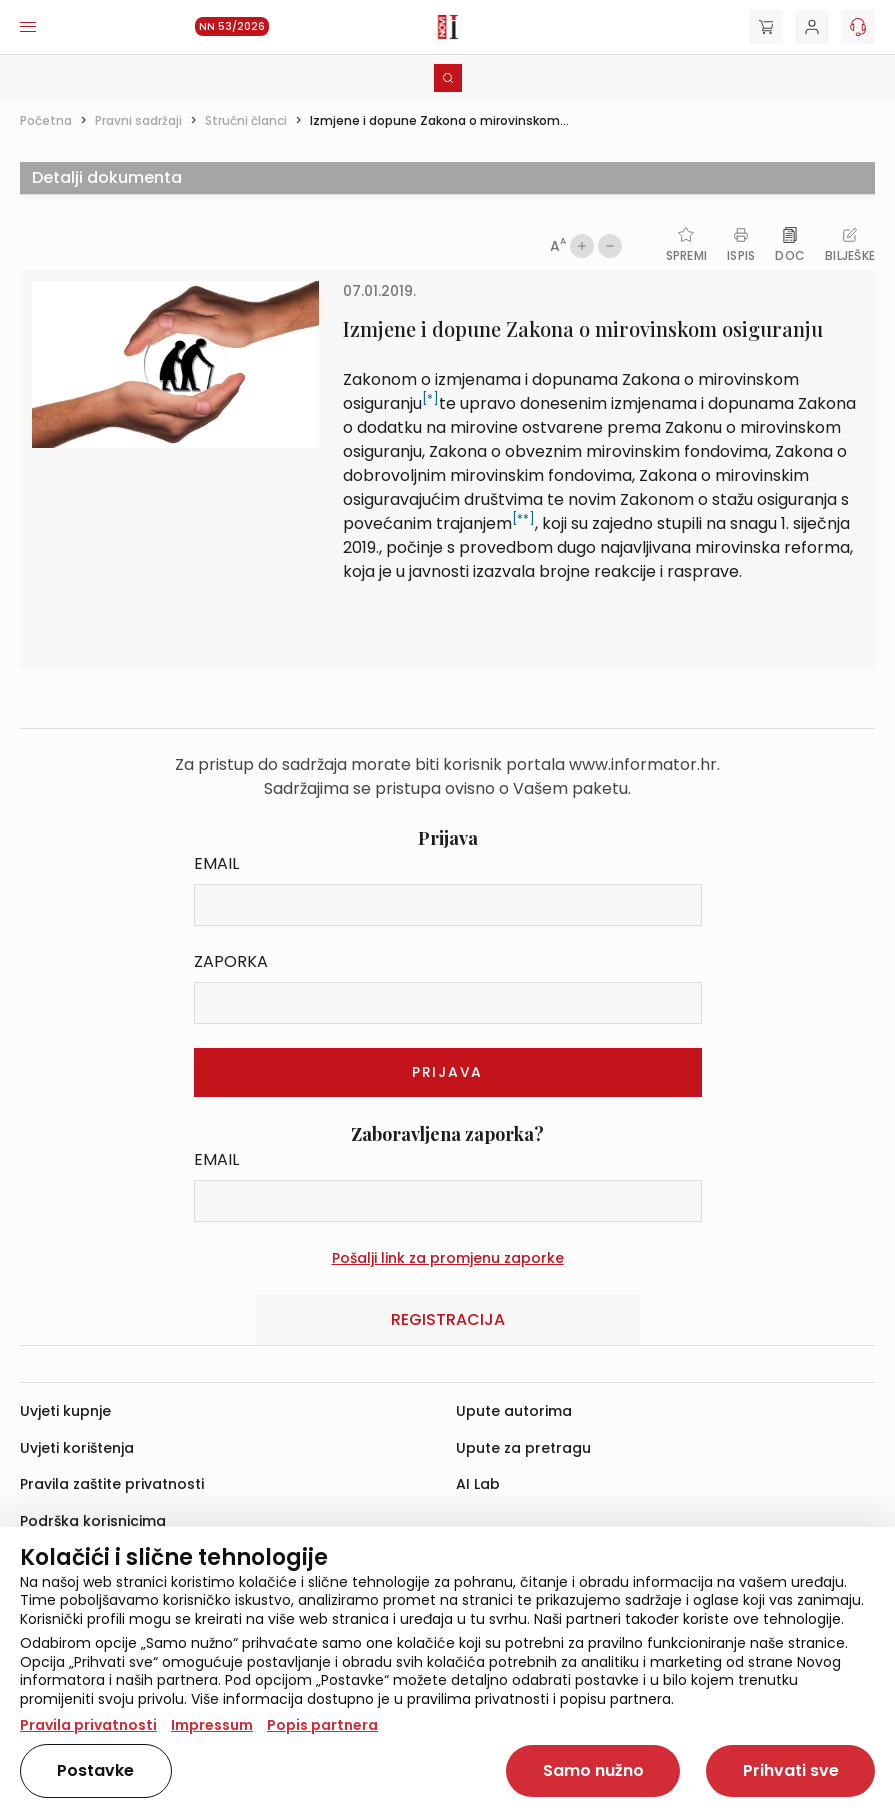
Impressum (212, 1725)
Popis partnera (322, 1725)
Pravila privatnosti (88, 1725)
